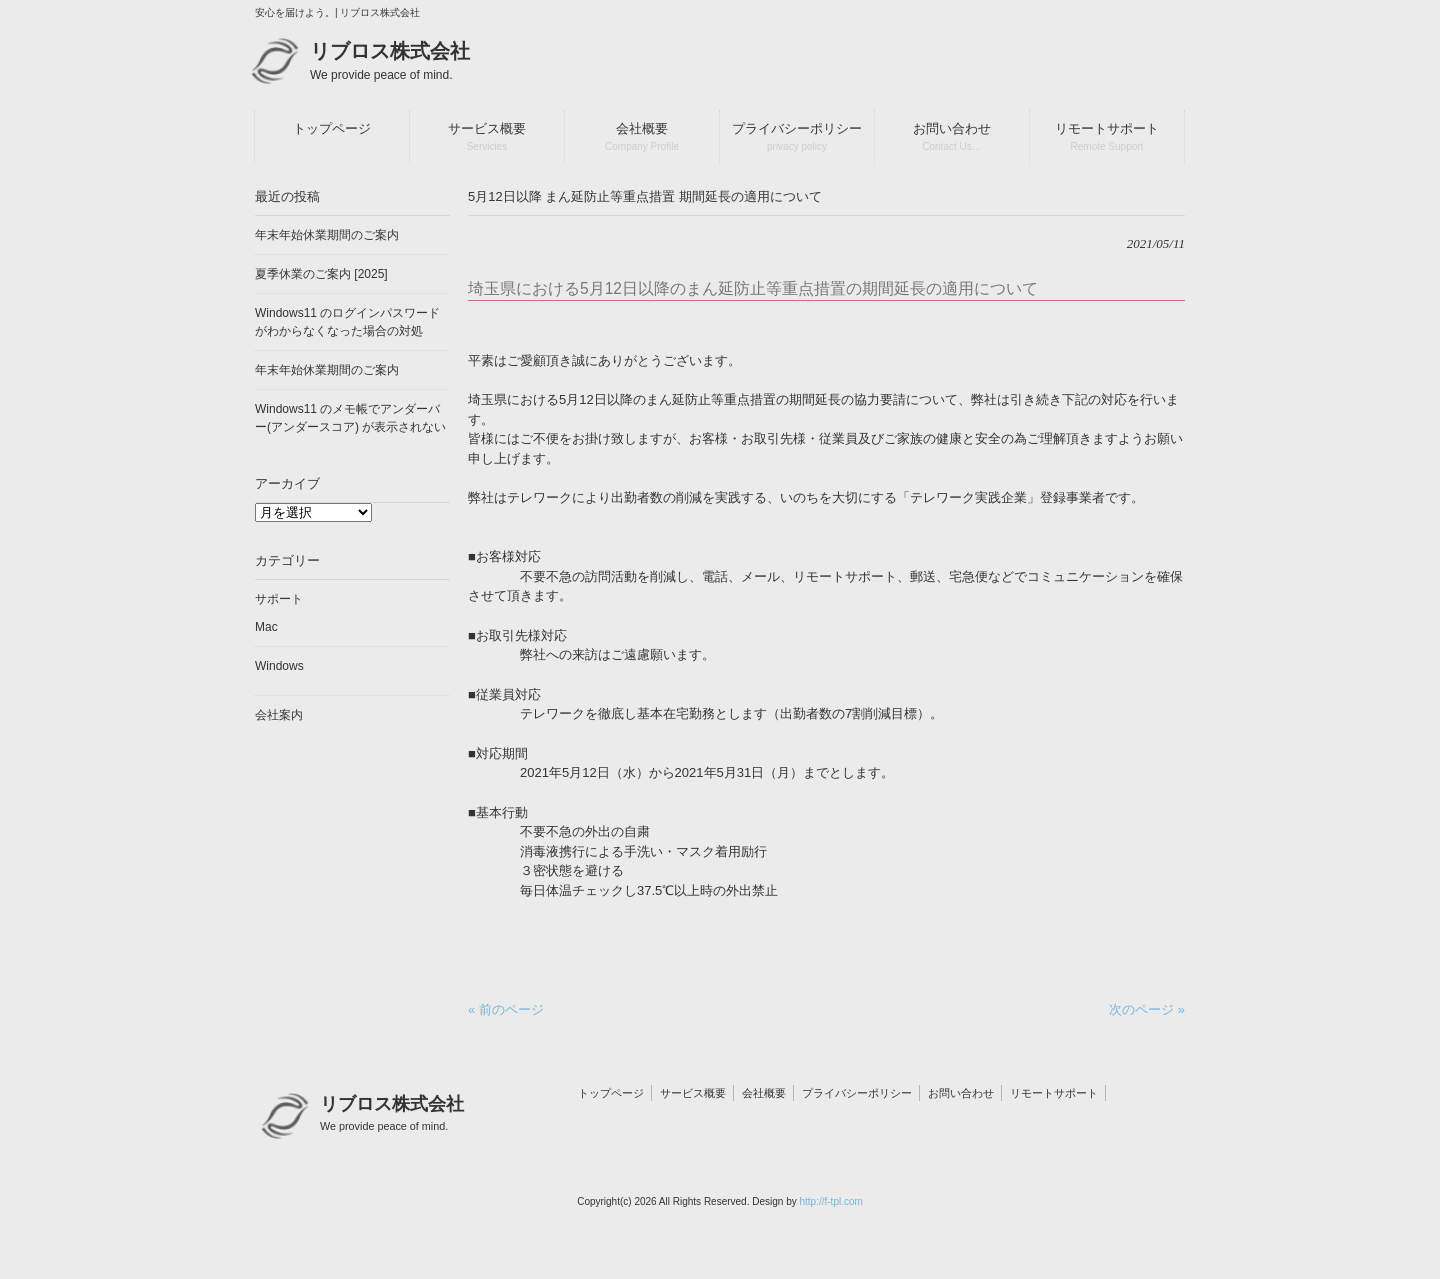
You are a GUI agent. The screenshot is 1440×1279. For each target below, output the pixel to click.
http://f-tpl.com (830, 1201)
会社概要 (764, 1093)
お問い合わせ (961, 1093)
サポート (279, 599)
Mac (266, 627)
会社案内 (279, 715)
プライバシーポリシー (857, 1093)
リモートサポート (1054, 1093)
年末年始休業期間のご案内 (327, 235)
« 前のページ (506, 1009)
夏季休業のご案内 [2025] (321, 274)
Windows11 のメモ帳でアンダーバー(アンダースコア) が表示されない (350, 418)
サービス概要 (693, 1093)
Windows (279, 666)
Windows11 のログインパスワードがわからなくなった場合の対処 (347, 322)
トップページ (611, 1093)
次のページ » (1147, 1009)
